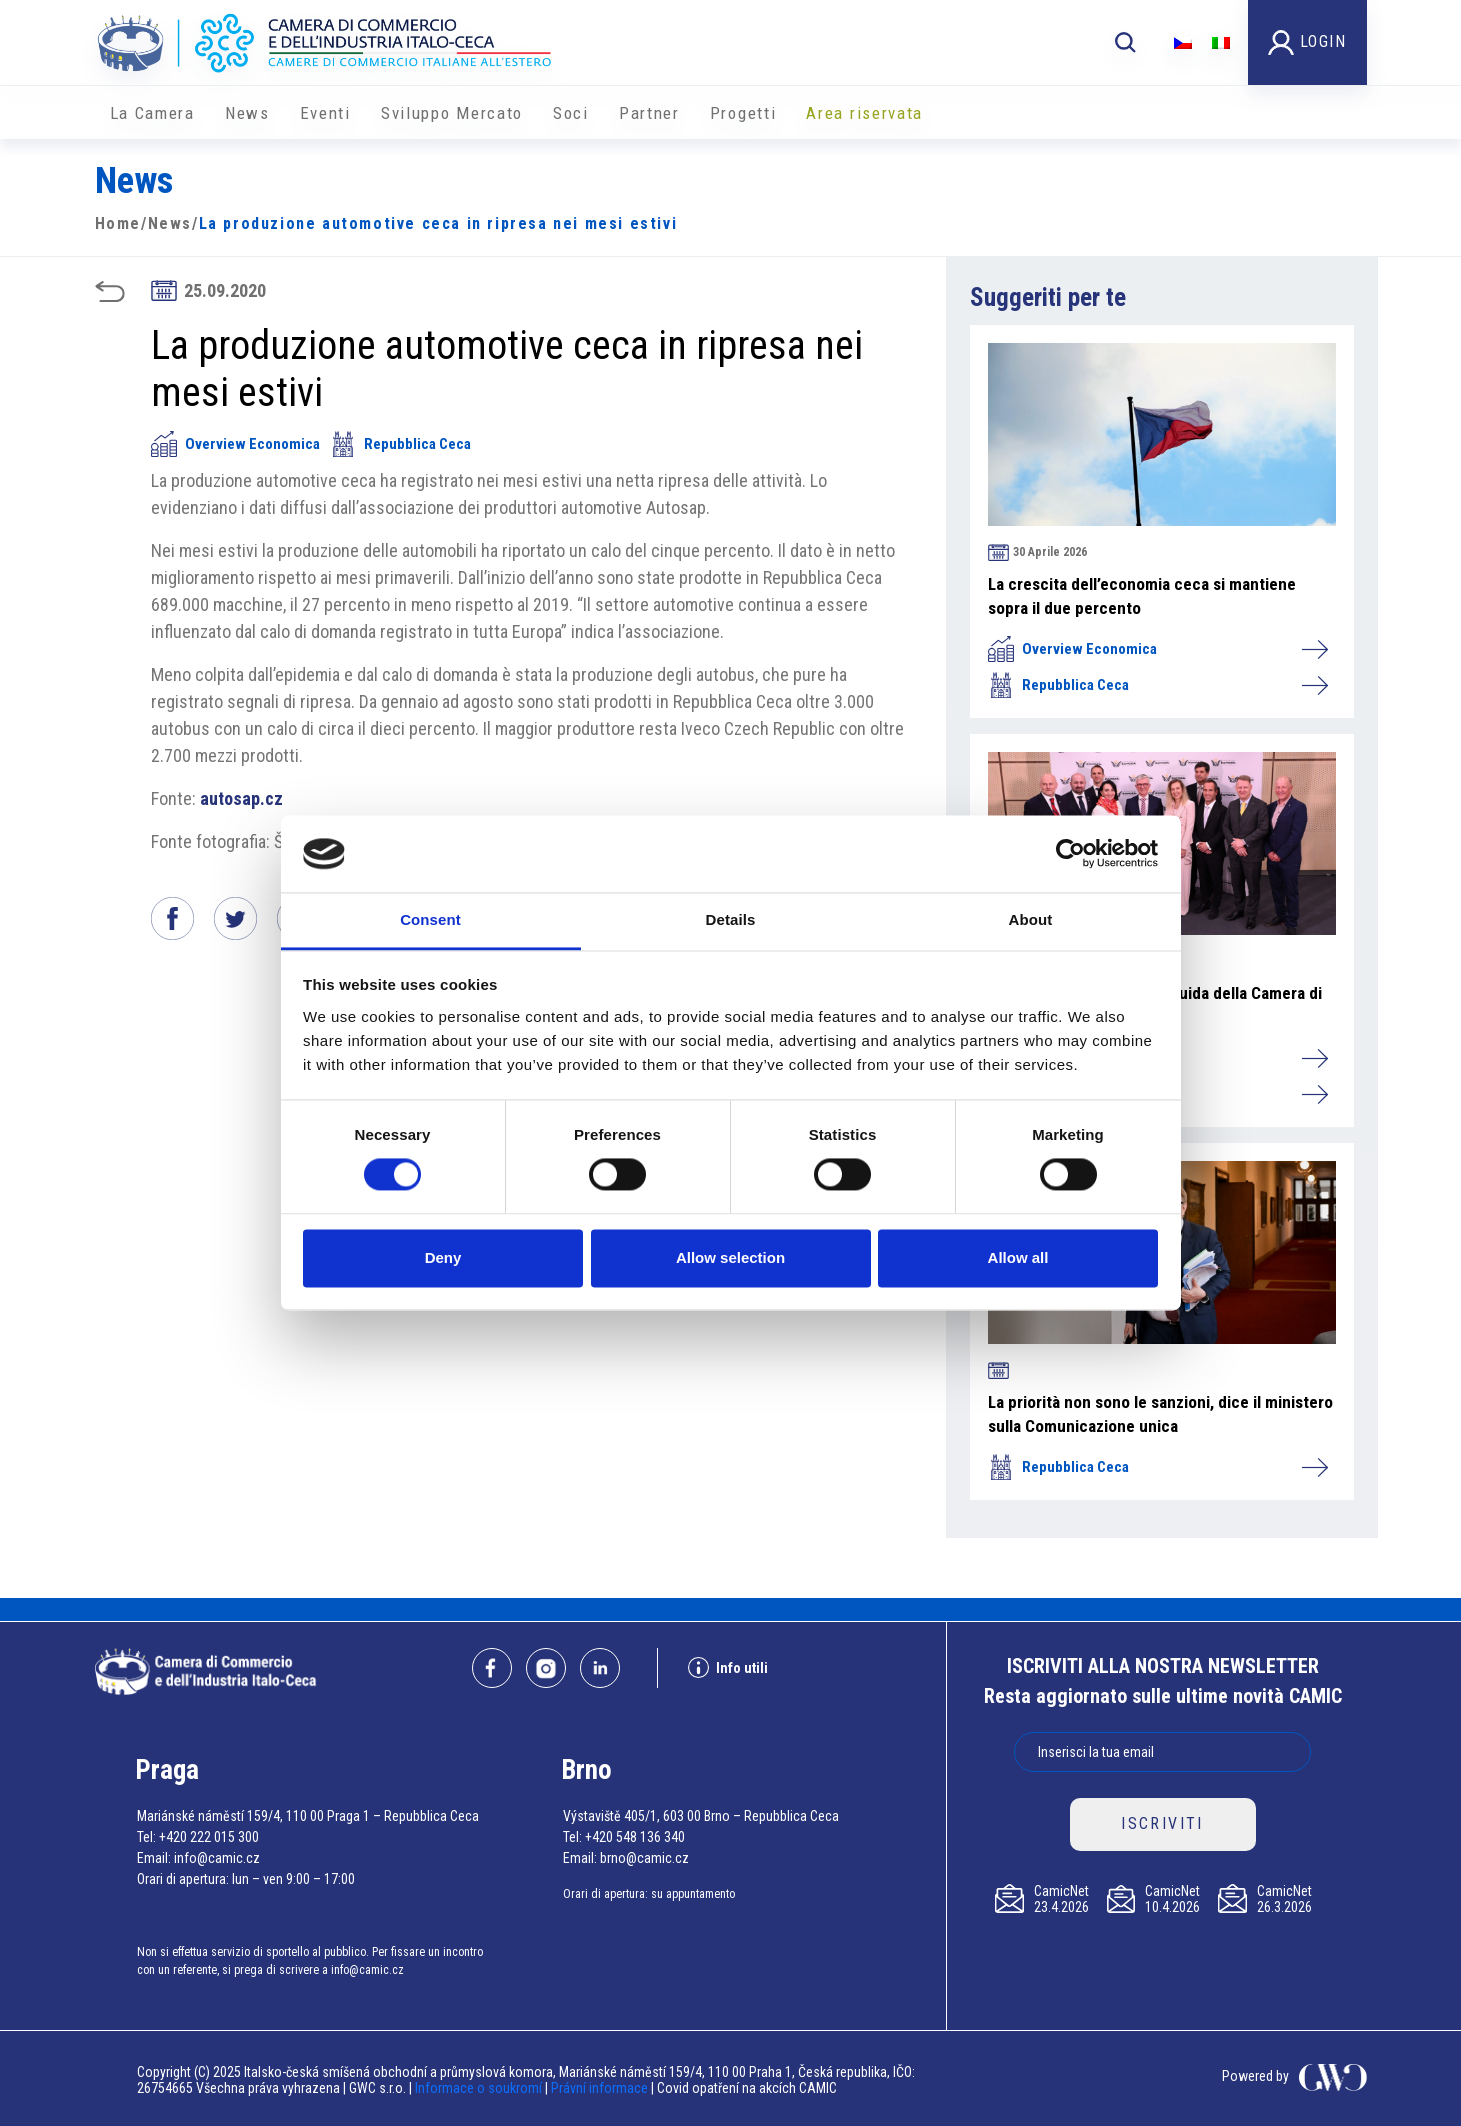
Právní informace (599, 2088)
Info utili (728, 1667)
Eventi (325, 113)
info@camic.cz (217, 1858)
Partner (649, 113)
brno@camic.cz (644, 1858)
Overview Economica (235, 444)
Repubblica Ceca (400, 444)
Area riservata (864, 113)
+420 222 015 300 (209, 1837)
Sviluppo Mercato (452, 113)
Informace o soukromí (480, 2088)
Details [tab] (731, 919)
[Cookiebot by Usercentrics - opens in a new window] (1070, 854)
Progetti (743, 113)
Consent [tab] (430, 919)
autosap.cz (241, 798)
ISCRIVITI (1162, 1823)
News (247, 113)
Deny (443, 1257)
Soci (571, 113)
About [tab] (1031, 919)
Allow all (1018, 1257)
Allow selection (730, 1257)
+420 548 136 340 (635, 1837)
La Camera (152, 113)
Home (118, 223)
